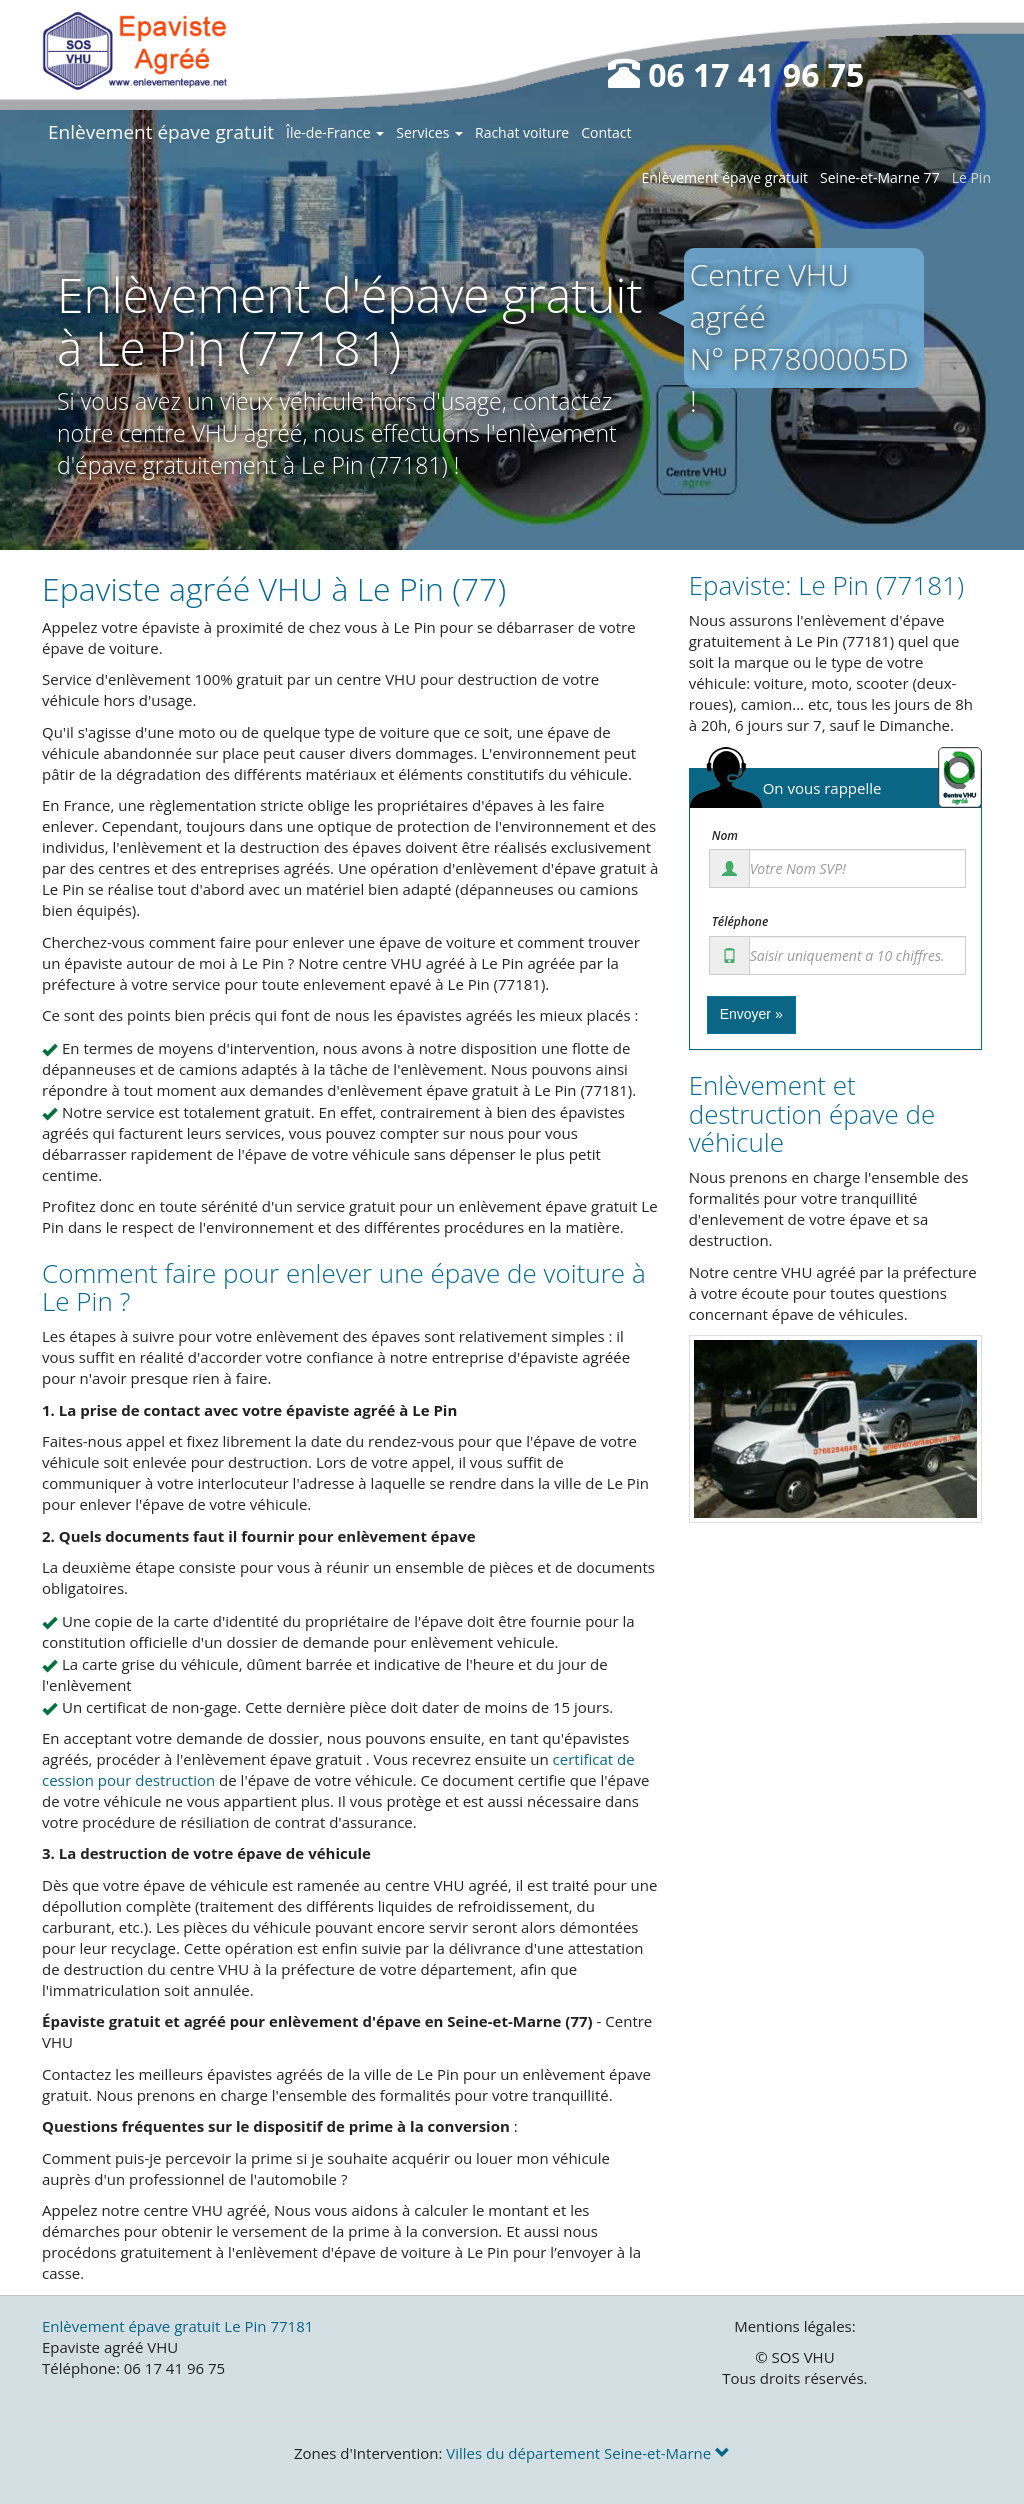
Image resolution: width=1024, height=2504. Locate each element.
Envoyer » (751, 1014)
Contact (606, 132)
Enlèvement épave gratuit (161, 132)
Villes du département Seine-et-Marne (588, 2453)
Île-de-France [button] (335, 132)
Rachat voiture (522, 132)
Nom (725, 836)
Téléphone (740, 922)
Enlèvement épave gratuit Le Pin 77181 (177, 2326)
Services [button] (429, 132)
